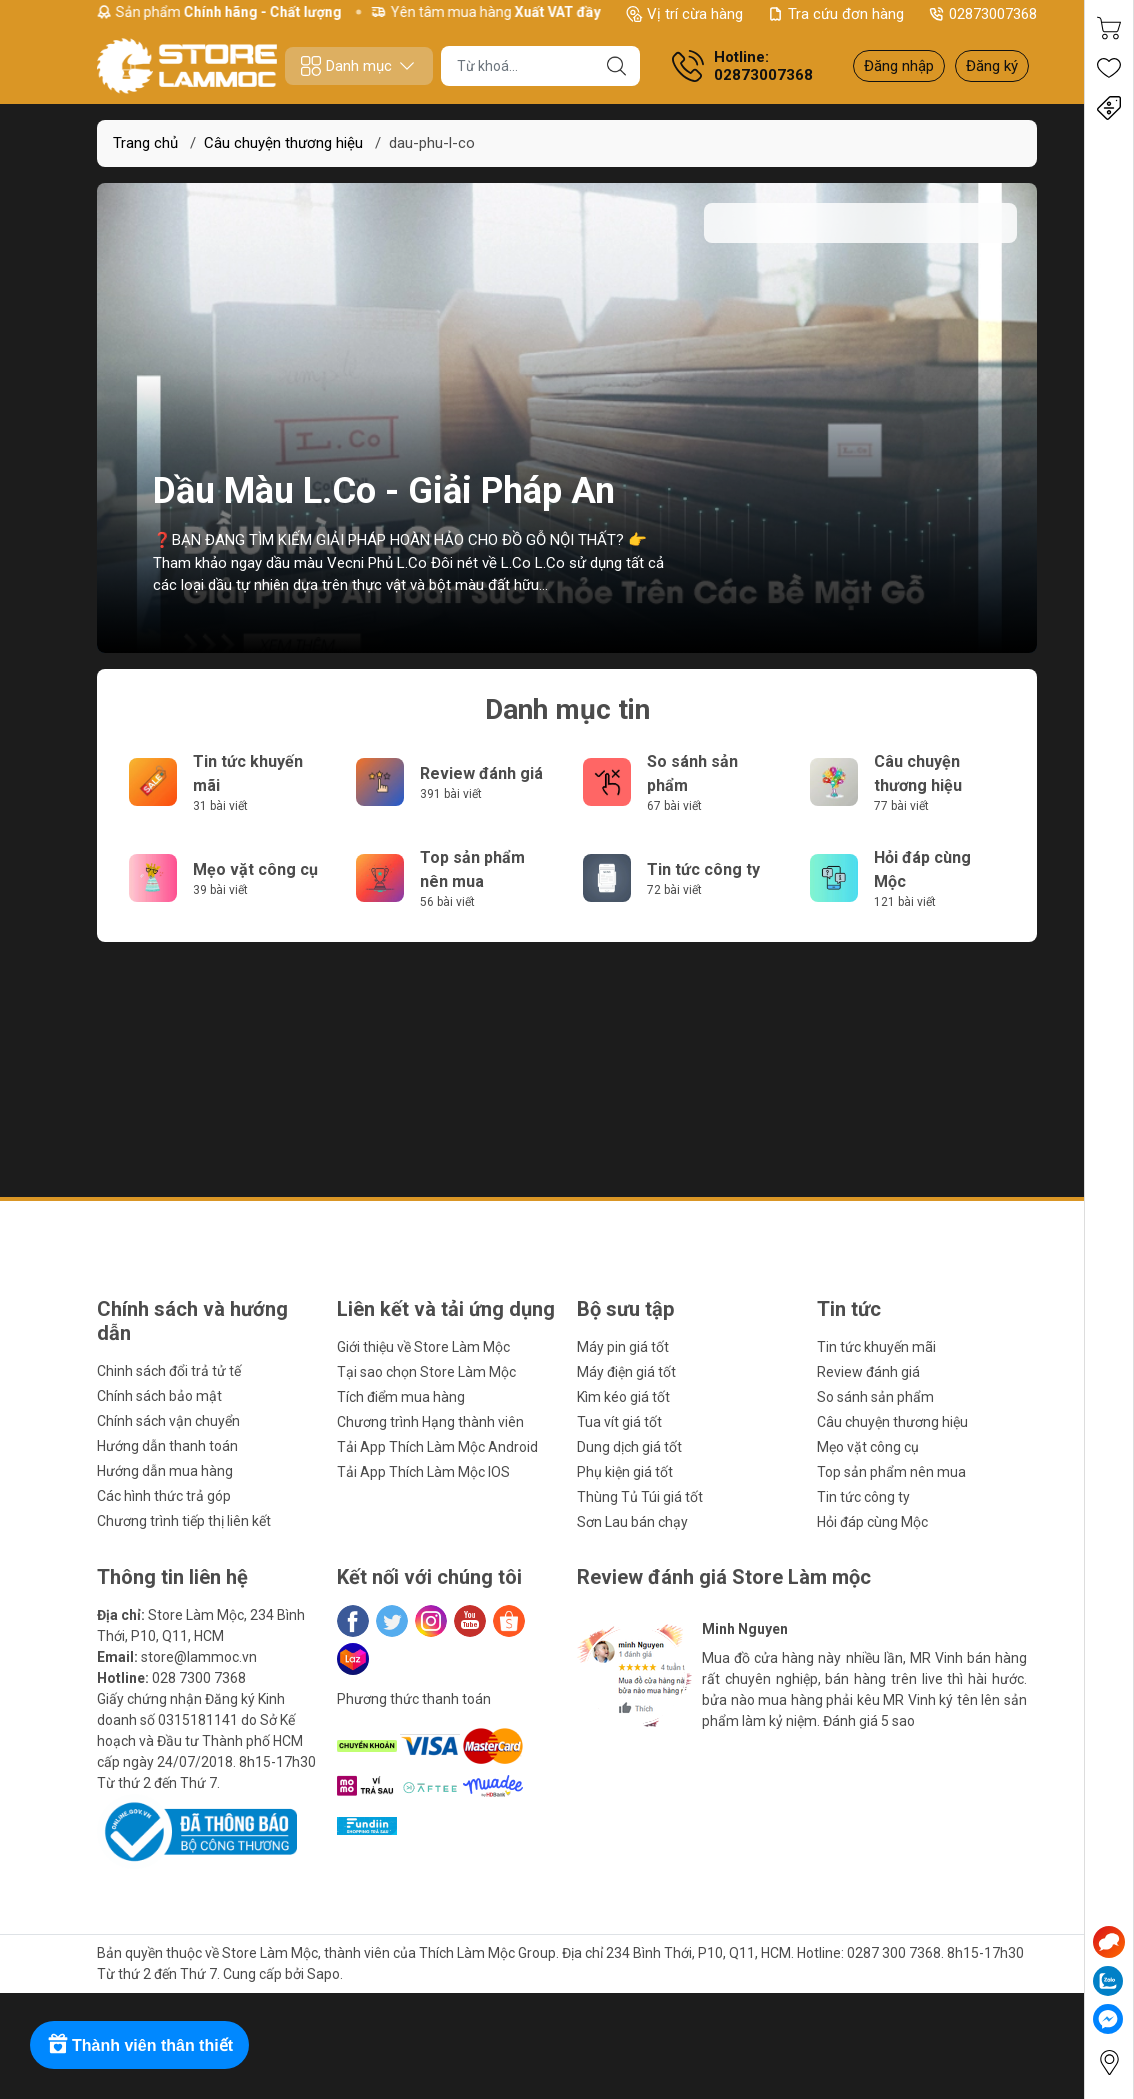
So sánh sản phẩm (875, 1397)
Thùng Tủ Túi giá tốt (640, 1497)
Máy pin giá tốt (623, 1347)
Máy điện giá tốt (626, 1372)
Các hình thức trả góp (164, 1496)
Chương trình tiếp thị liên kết (184, 1521)
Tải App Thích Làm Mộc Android (437, 1447)
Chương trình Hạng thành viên (430, 1422)
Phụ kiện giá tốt (625, 1472)
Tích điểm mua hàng (401, 1397)
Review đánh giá (481, 773)
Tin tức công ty (703, 869)
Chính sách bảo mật (159, 1396)
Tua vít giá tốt (619, 1422)
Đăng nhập (899, 66)
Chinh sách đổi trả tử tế (169, 1371)
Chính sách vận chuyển (168, 1421)
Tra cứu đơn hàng (835, 14)
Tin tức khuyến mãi (876, 1347)
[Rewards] (139, 2045)
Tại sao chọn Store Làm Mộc (426, 1372)
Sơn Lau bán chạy (632, 1522)
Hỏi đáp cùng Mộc (872, 1522)
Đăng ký (992, 66)
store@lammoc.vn (199, 1657)
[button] (619, 1761)
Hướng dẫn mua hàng (165, 1471)
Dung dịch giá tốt (629, 1447)
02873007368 (982, 14)
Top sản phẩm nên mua (891, 1472)
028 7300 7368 (199, 1678)
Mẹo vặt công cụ (255, 869)
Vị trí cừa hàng (684, 14)
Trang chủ (145, 143)
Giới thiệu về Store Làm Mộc (423, 1347)
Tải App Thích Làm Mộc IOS (423, 1472)
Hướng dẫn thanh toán (167, 1446)
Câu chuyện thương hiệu (283, 143)
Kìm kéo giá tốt (623, 1397)
